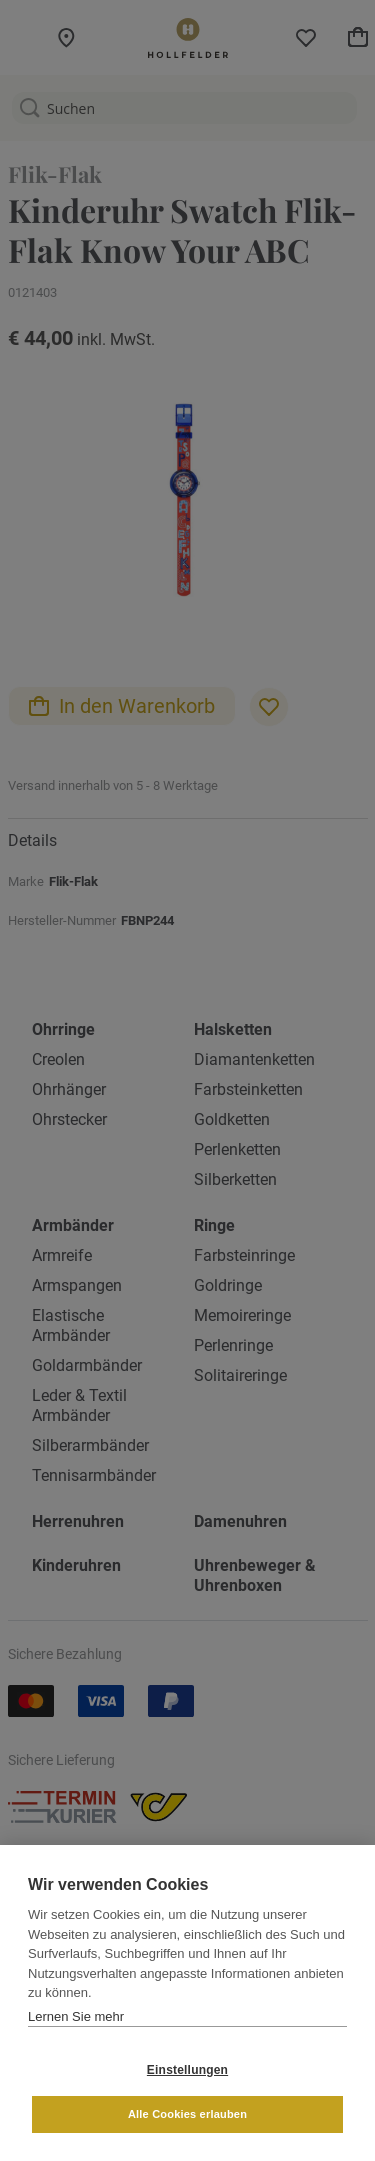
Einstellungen (187, 2070)
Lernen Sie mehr (76, 2016)
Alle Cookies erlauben (187, 2114)
